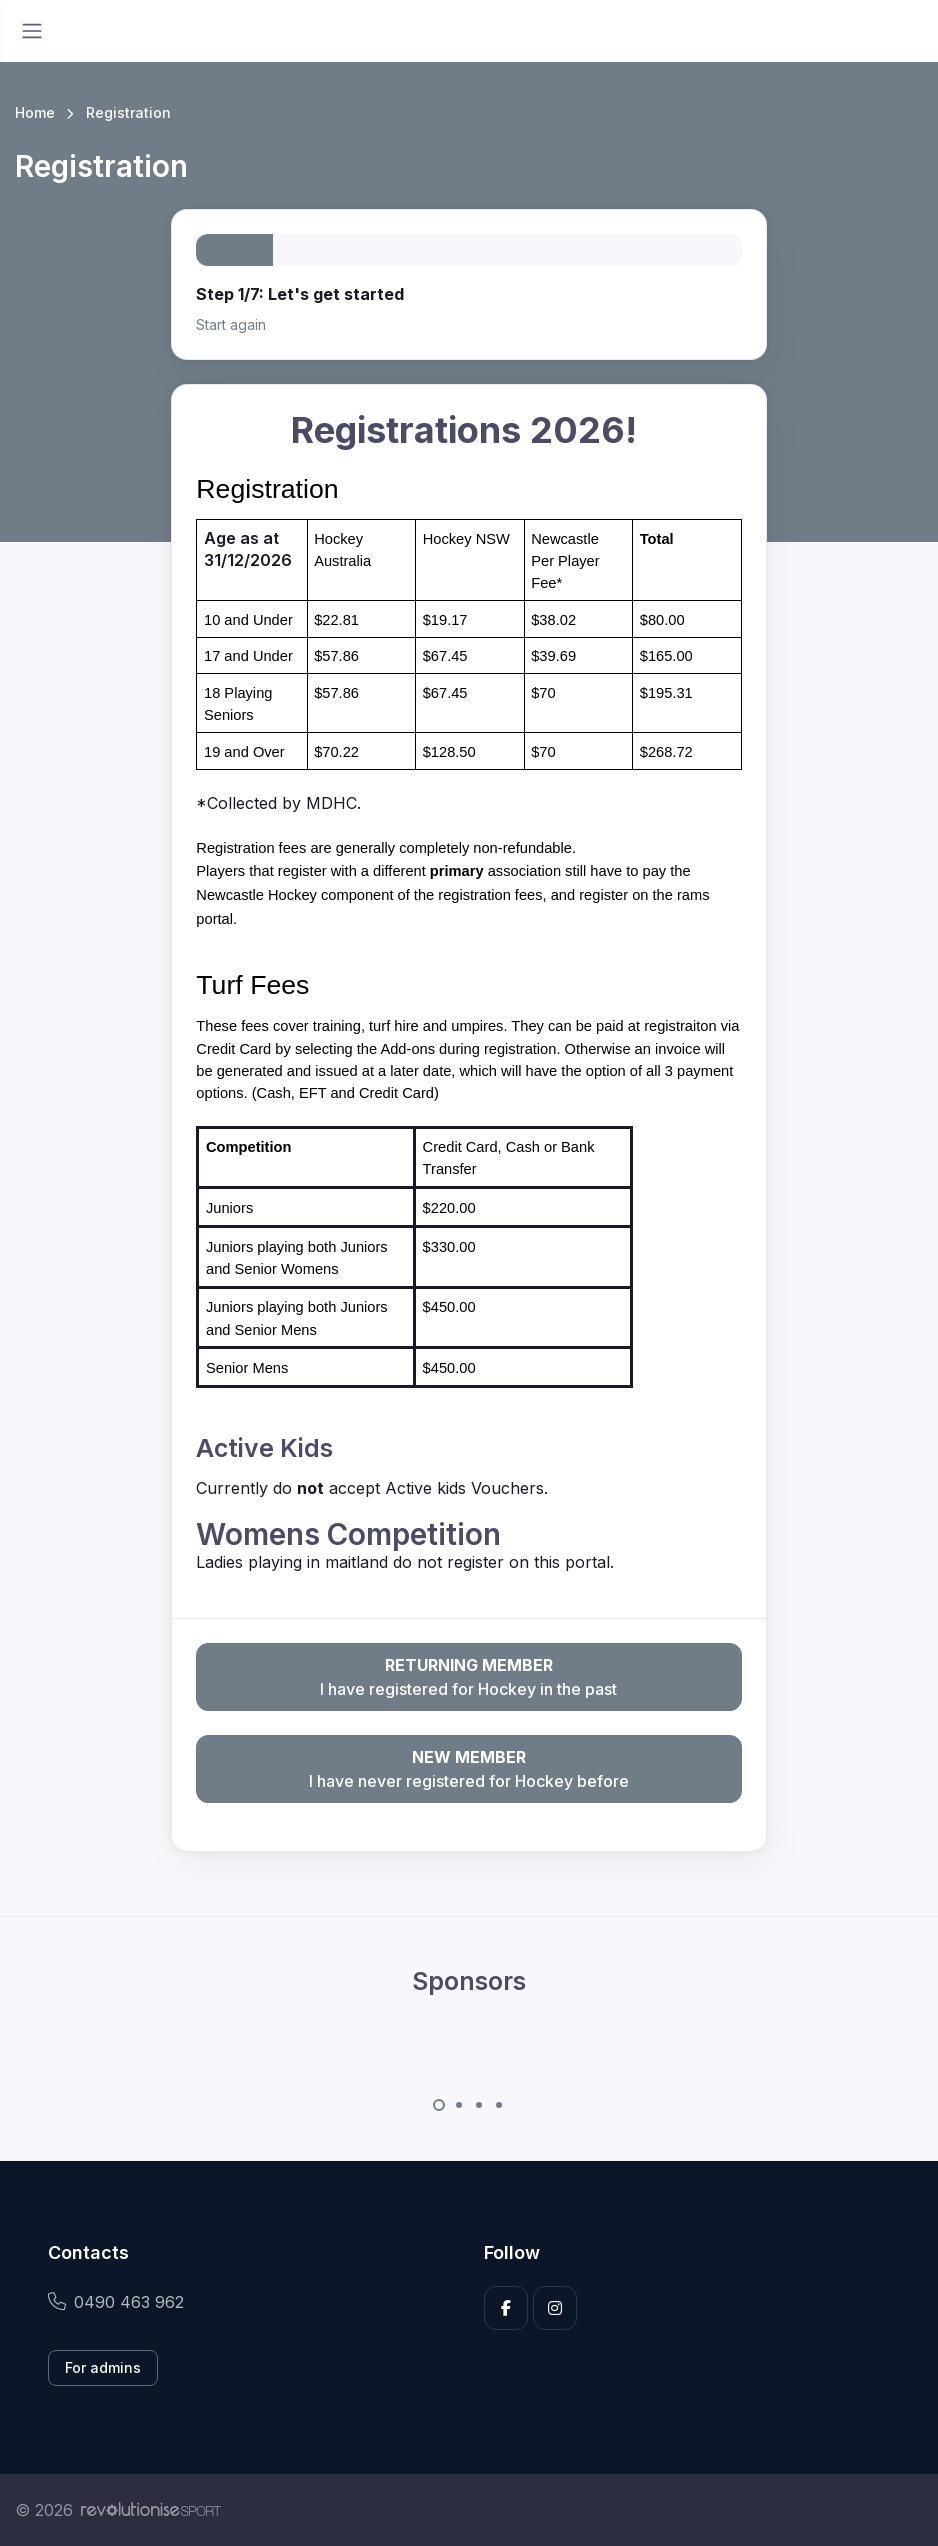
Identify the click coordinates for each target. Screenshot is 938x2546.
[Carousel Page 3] (479, 2105)
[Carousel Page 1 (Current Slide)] (439, 2105)
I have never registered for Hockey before (468, 1768)
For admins (103, 2367)
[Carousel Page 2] (459, 2105)
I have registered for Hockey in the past (468, 1676)
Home (35, 112)
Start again (231, 324)
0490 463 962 (116, 2302)
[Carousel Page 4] (499, 2105)
